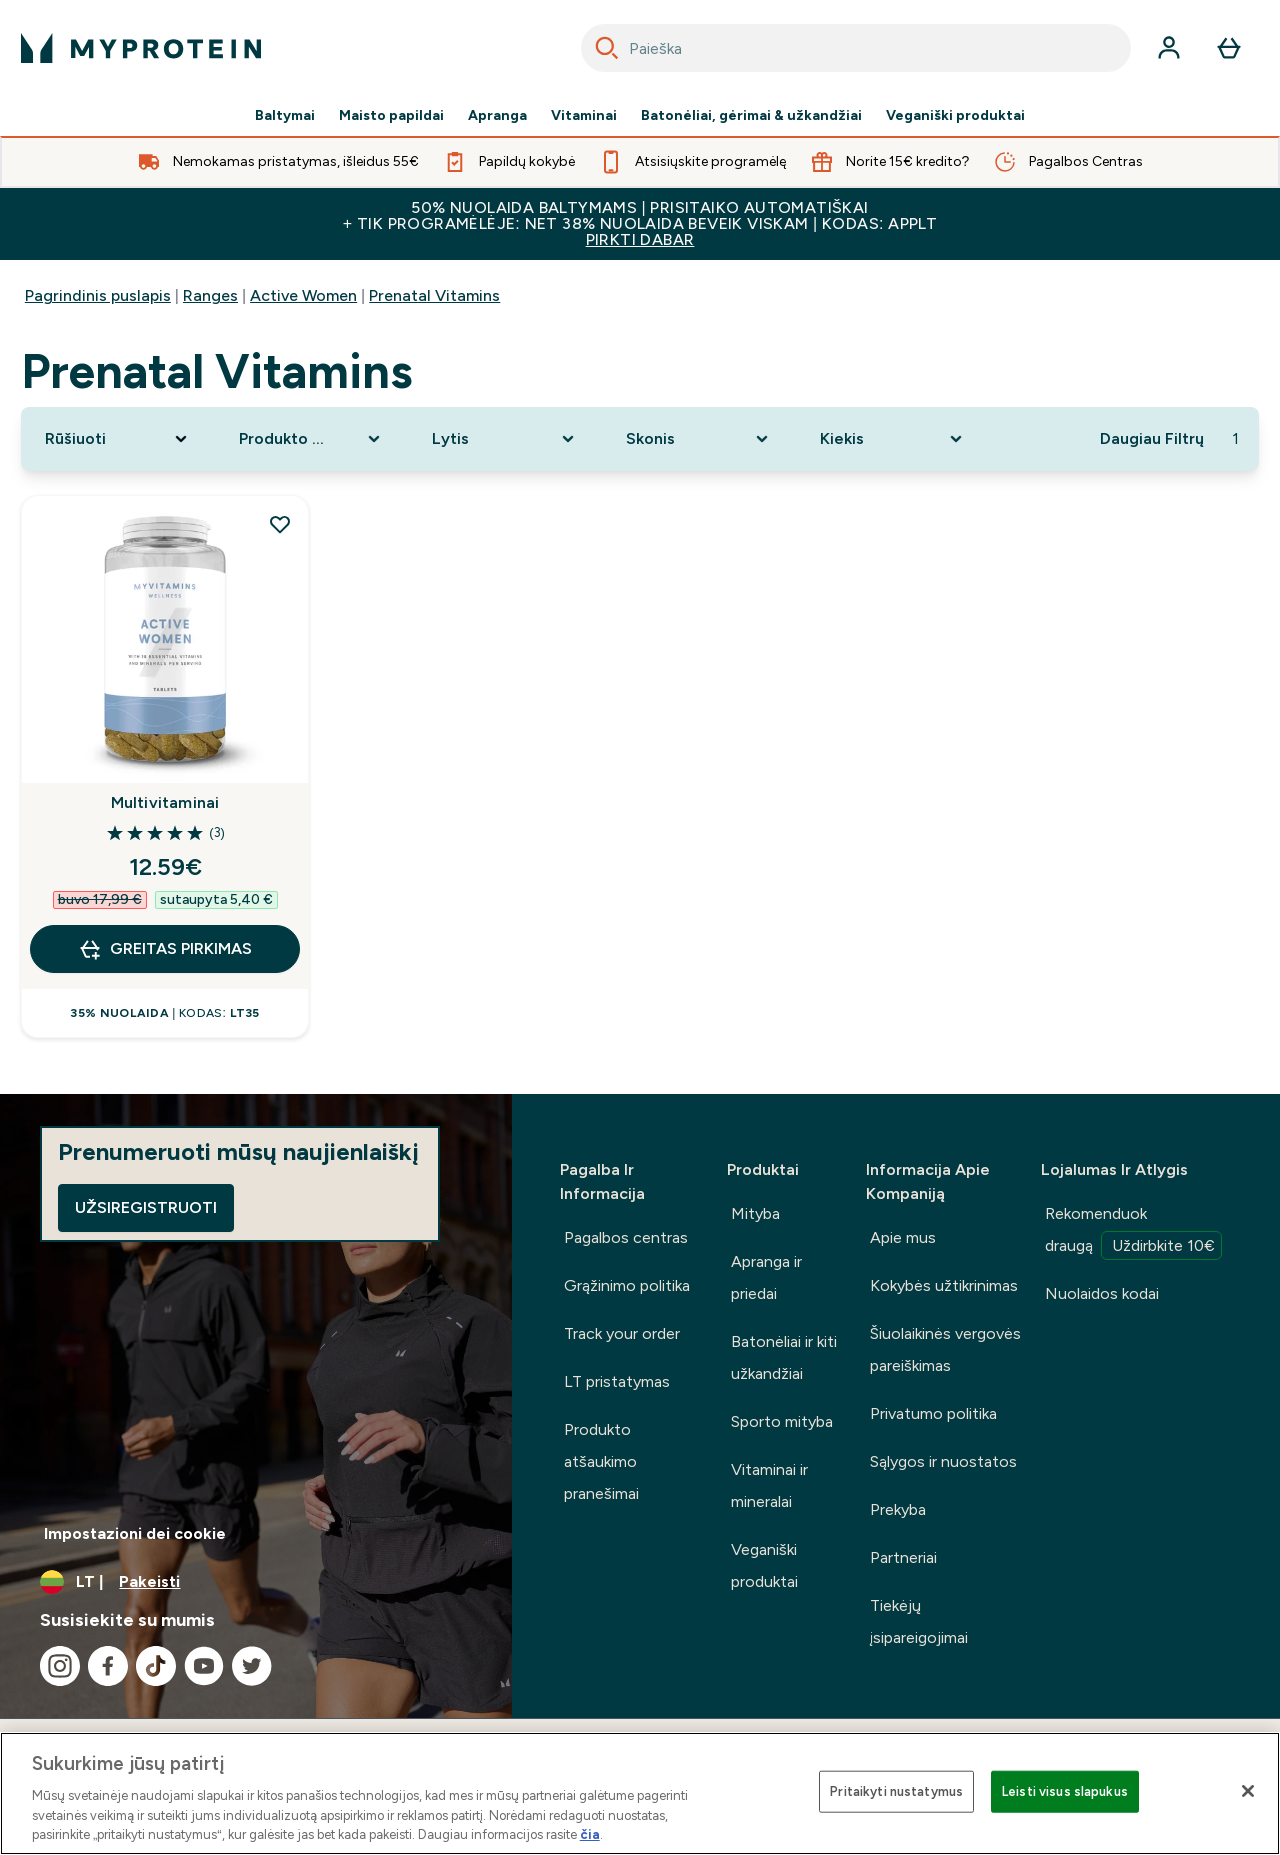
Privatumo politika (933, 1413)
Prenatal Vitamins (434, 295)
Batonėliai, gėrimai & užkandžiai (751, 116)
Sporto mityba (782, 1421)
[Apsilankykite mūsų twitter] (252, 1666)
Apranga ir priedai (766, 1277)
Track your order (622, 1333)
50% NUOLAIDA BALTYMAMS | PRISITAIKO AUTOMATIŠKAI (640, 223)
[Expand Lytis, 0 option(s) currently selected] (505, 439)
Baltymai (285, 116)
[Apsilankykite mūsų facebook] (108, 1666)
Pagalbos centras (626, 1237)
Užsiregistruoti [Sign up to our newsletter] (146, 1207)
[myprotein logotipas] (141, 48)
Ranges (210, 295)
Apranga (497, 116)
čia (590, 1834)
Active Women (303, 295)
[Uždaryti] (1248, 1791)
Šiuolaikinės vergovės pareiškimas (945, 1349)
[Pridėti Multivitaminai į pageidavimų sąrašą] (280, 524)
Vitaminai (584, 116)
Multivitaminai (165, 802)
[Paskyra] (1169, 48)
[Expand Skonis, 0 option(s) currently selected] (699, 439)
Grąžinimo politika (627, 1285)
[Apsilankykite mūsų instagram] (60, 1666)
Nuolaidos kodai (1102, 1293)
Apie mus (903, 1237)
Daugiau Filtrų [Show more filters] (1152, 438)
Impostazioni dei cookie (135, 1533)
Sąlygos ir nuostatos (943, 1461)
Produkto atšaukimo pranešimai (601, 1461)
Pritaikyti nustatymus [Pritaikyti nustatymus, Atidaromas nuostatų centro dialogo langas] (896, 1791)
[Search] (607, 48)
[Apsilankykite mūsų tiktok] (156, 1666)
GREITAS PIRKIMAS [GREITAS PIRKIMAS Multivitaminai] (165, 949)
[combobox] (856, 48)
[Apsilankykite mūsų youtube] (204, 1666)
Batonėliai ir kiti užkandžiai (784, 1357)
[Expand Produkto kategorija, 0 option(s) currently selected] (312, 439)
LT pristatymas (617, 1381)
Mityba (755, 1213)
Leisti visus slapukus (1065, 1791)
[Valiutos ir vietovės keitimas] (256, 1582)
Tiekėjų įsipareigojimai (919, 1621)
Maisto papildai (391, 116)
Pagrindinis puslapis (98, 295)
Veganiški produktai (955, 116)
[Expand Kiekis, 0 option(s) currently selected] (893, 439)
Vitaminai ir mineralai (769, 1485)
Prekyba (898, 1509)
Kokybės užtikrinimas (944, 1285)
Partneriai (903, 1557)
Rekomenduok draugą (1133, 1232)
